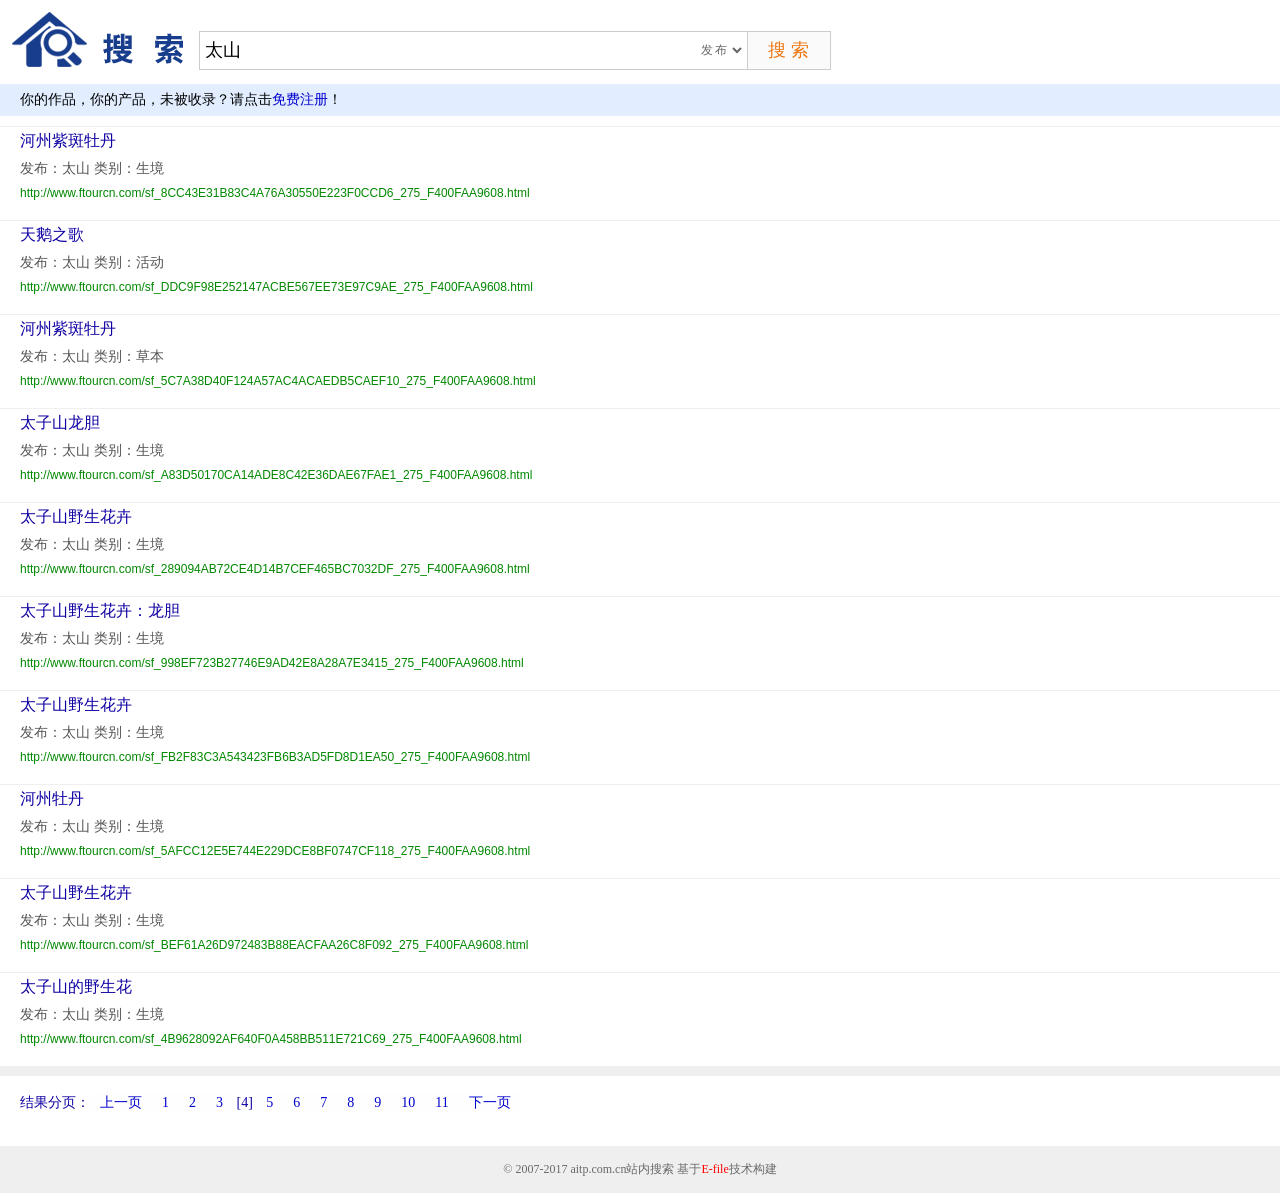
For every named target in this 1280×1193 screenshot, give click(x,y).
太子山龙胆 (60, 422)
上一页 (121, 1102)
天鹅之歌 (52, 234)
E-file (714, 1169)
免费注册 (300, 99)
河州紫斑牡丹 (68, 140)
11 (441, 1102)
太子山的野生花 (76, 986)
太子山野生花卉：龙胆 (100, 610)
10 (408, 1102)
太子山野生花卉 (76, 516)
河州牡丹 (52, 798)
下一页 (490, 1102)
